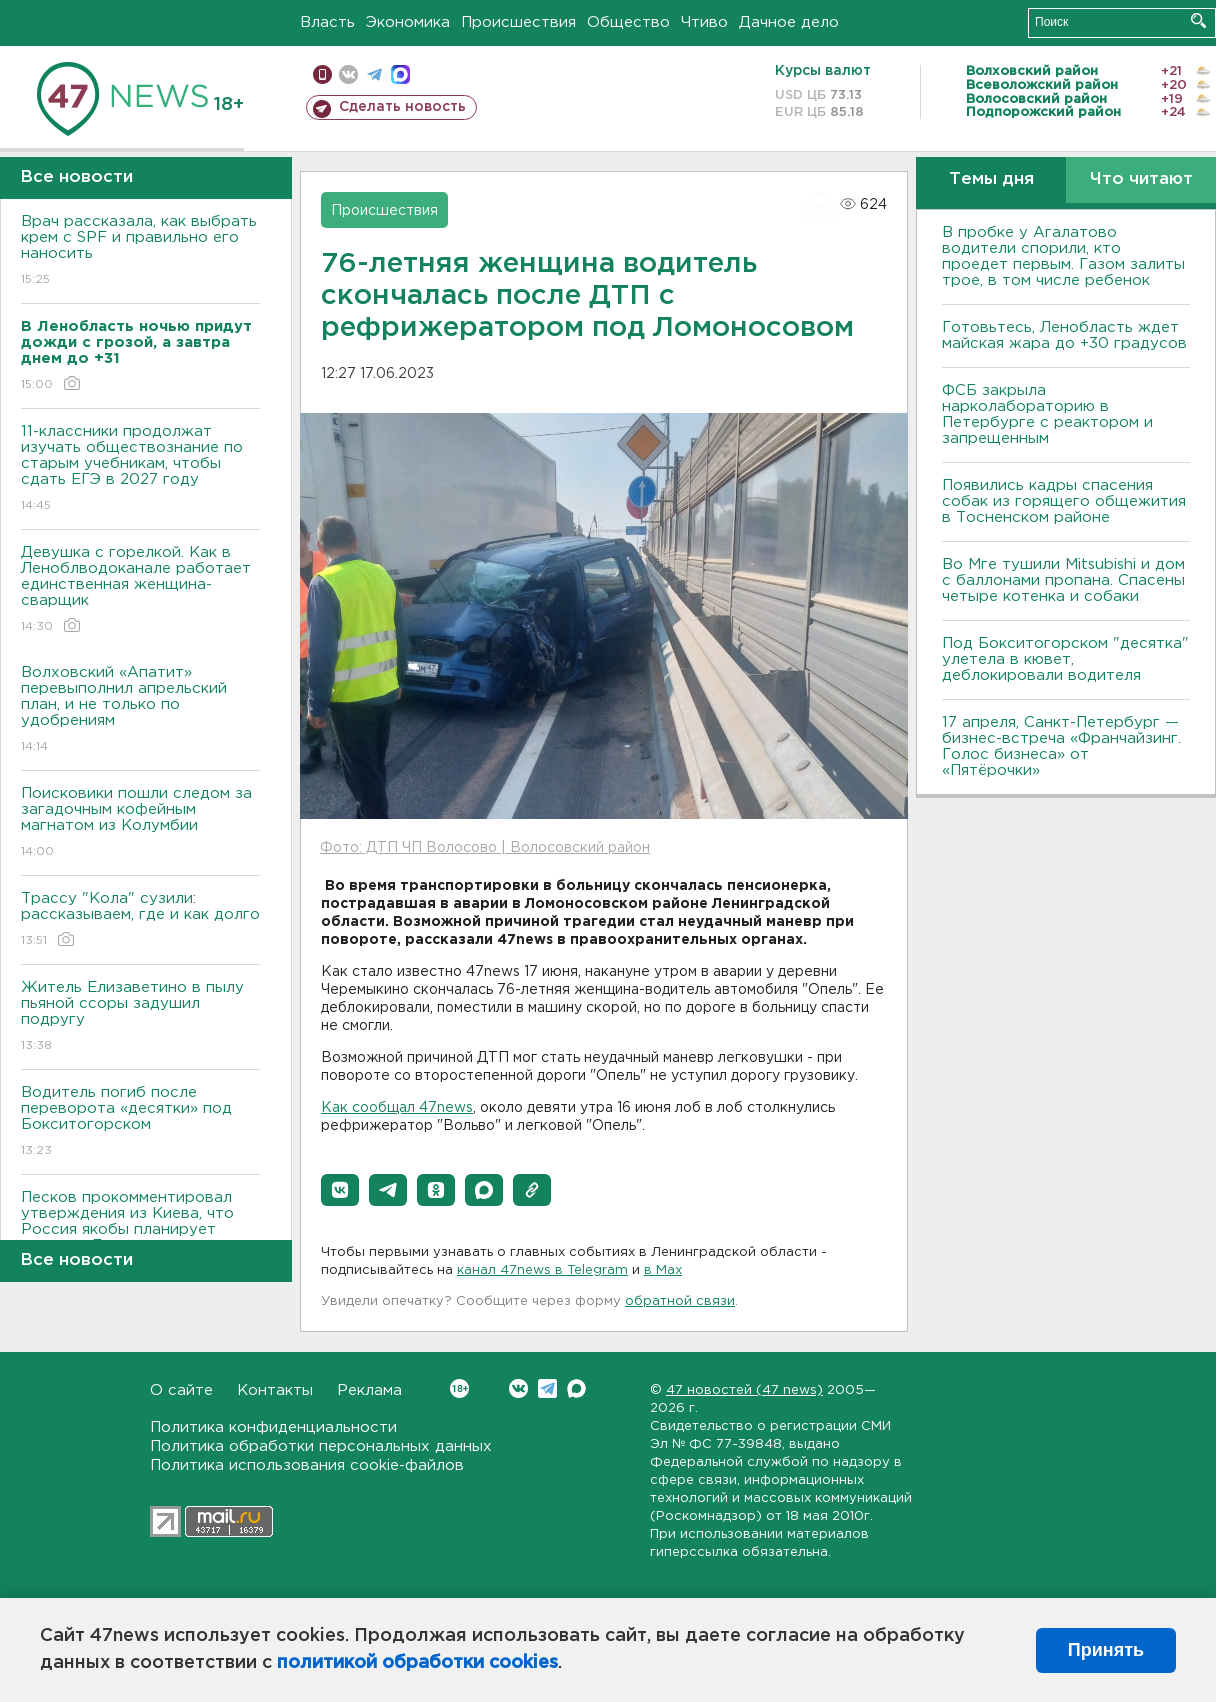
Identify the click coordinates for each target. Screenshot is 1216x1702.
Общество (628, 22)
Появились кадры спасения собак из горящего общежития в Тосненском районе (1064, 501)
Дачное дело (789, 22)
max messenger (400, 74)
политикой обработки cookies (417, 1663)
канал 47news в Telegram (542, 1270)
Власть (327, 22)
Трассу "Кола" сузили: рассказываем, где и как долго (140, 920)
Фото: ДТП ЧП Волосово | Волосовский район (485, 848)
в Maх (663, 1270)
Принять (1106, 1650)
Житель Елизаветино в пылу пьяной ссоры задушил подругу (140, 1017)
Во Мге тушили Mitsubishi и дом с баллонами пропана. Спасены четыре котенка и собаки (1063, 580)
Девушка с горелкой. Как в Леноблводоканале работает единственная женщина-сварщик (140, 590)
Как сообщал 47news (397, 1108)
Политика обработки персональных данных (321, 1446)
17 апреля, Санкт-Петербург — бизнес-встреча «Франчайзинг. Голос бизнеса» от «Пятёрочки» (1061, 746)
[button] (340, 1190)
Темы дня (991, 179)
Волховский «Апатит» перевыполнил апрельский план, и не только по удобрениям (140, 710)
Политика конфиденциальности (273, 1427)
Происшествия (518, 22)
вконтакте (348, 74)
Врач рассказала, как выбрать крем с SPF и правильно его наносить (140, 251)
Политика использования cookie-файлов (307, 1465)
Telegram (547, 1388)
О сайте (181, 1390)
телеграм (374, 74)
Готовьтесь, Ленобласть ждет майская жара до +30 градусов (1064, 335)
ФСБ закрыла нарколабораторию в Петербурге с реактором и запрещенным (1047, 414)
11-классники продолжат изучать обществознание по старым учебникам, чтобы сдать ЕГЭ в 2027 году (140, 469)
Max (576, 1388)
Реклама (369, 1390)
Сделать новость (402, 107)
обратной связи (680, 1301)
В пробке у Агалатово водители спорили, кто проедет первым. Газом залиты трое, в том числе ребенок (1063, 256)
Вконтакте (459, 1388)
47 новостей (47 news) (744, 1390)
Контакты (275, 1390)
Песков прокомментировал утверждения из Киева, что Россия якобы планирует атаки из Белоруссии (140, 1235)
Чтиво (704, 22)
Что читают (1141, 179)
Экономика (408, 22)
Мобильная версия (322, 74)
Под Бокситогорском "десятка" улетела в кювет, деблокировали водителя (1065, 659)
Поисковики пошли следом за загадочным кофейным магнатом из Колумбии (140, 823)
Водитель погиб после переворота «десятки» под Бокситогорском (140, 1122)
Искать (1198, 20)
